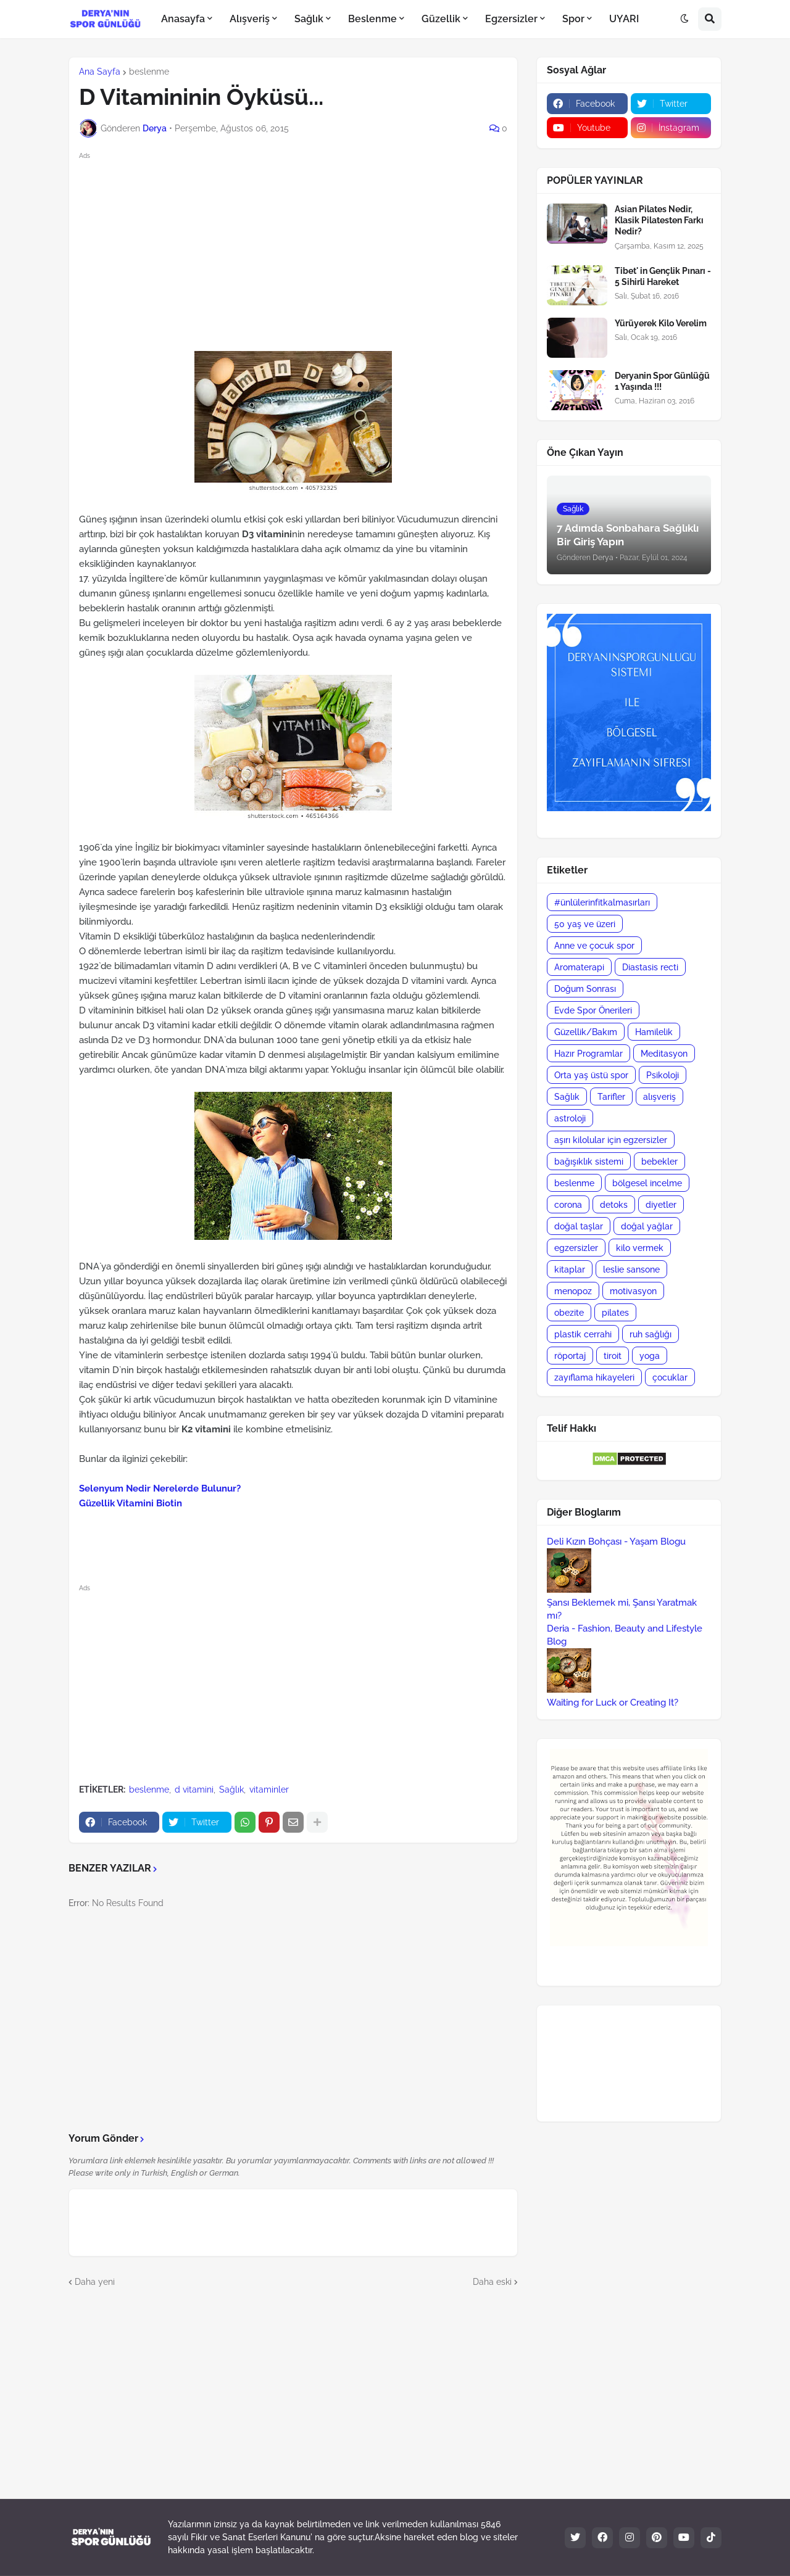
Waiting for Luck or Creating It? (612, 1702)
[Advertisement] (303, 249)
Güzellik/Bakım (585, 1032)
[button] (684, 19)
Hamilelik (654, 1032)
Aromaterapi (579, 967)
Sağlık (231, 1789)
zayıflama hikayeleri (594, 1377)
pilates (615, 1313)
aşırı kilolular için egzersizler (610, 1140)
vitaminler (269, 1789)
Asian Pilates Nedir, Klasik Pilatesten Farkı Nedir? (659, 220)
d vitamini (194, 1789)
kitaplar (569, 1269)
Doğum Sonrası (585, 989)
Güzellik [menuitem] (441, 19)
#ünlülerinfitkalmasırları (602, 902)
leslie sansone (631, 1269)
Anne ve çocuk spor (594, 946)
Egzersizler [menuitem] (511, 19)
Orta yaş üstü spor (591, 1075)
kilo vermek (639, 1248)
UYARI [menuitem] (624, 19)
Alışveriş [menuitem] (250, 19)
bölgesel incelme (647, 1183)
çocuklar (670, 1377)
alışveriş (659, 1097)
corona (568, 1205)
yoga (649, 1356)
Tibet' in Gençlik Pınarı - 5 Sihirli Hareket (663, 276)
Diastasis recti (650, 967)
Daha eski (492, 2282)
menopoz (573, 1291)
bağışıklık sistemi (588, 1161)
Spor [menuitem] (573, 19)
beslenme (149, 71)
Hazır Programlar (588, 1054)
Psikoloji (662, 1075)
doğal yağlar (647, 1226)
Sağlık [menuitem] (308, 19)
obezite (569, 1313)
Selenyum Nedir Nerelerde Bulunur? (160, 1488)
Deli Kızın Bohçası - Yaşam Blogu (616, 1541)
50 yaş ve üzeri (584, 924)
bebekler (659, 1161)
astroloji (570, 1118)
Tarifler (611, 1097)
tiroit (613, 1356)
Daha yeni (95, 2282)
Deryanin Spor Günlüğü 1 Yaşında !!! (662, 381)
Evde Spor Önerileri (593, 1010)
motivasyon (633, 1291)
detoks (614, 1205)
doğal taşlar (578, 1226)
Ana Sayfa (99, 71)
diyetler (661, 1205)
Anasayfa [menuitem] (183, 19)
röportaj (570, 1356)
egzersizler (576, 1248)
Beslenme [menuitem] (372, 19)
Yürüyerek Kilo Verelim (661, 323)
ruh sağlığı (651, 1334)
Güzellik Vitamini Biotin (130, 1503)
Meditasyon (664, 1054)
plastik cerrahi (583, 1334)
